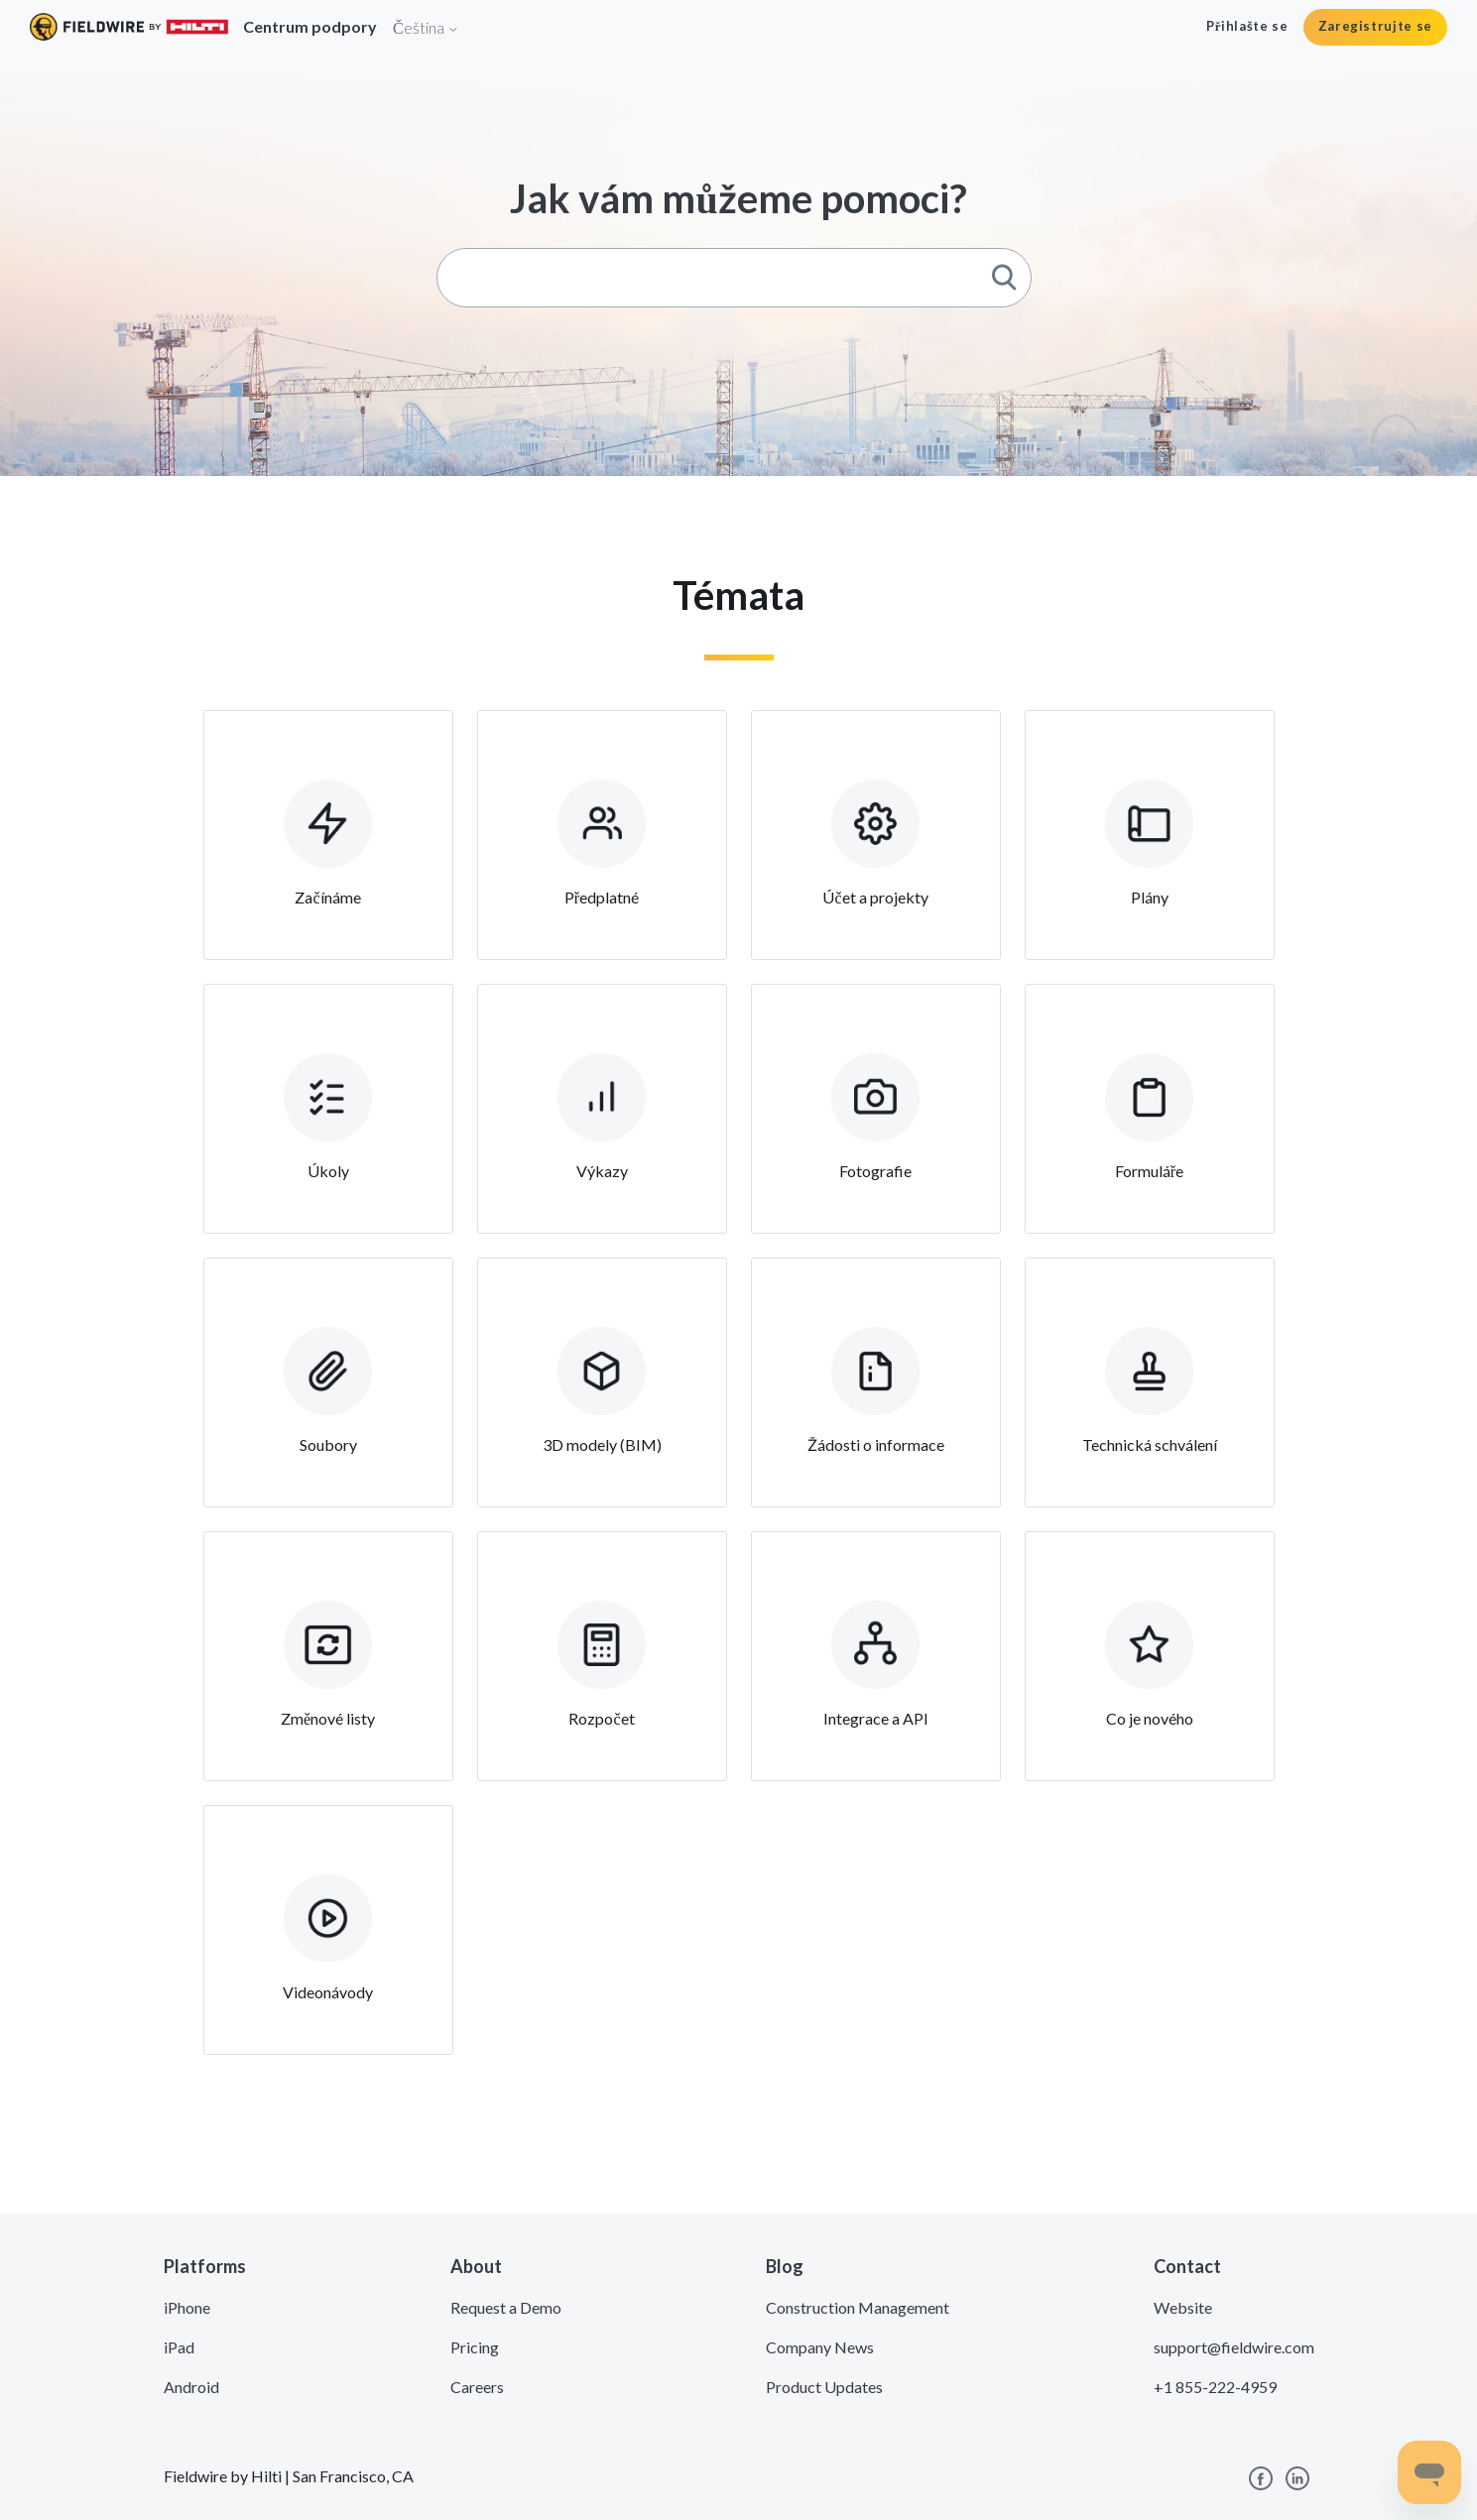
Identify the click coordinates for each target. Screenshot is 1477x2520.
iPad (179, 2347)
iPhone (187, 2307)
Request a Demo (505, 2307)
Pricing (474, 2347)
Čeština (426, 27)
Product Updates (824, 2386)
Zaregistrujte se (1375, 26)
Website (1183, 2307)
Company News (820, 2347)
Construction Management (857, 2307)
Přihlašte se (1247, 26)
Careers (477, 2386)
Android (191, 2386)
